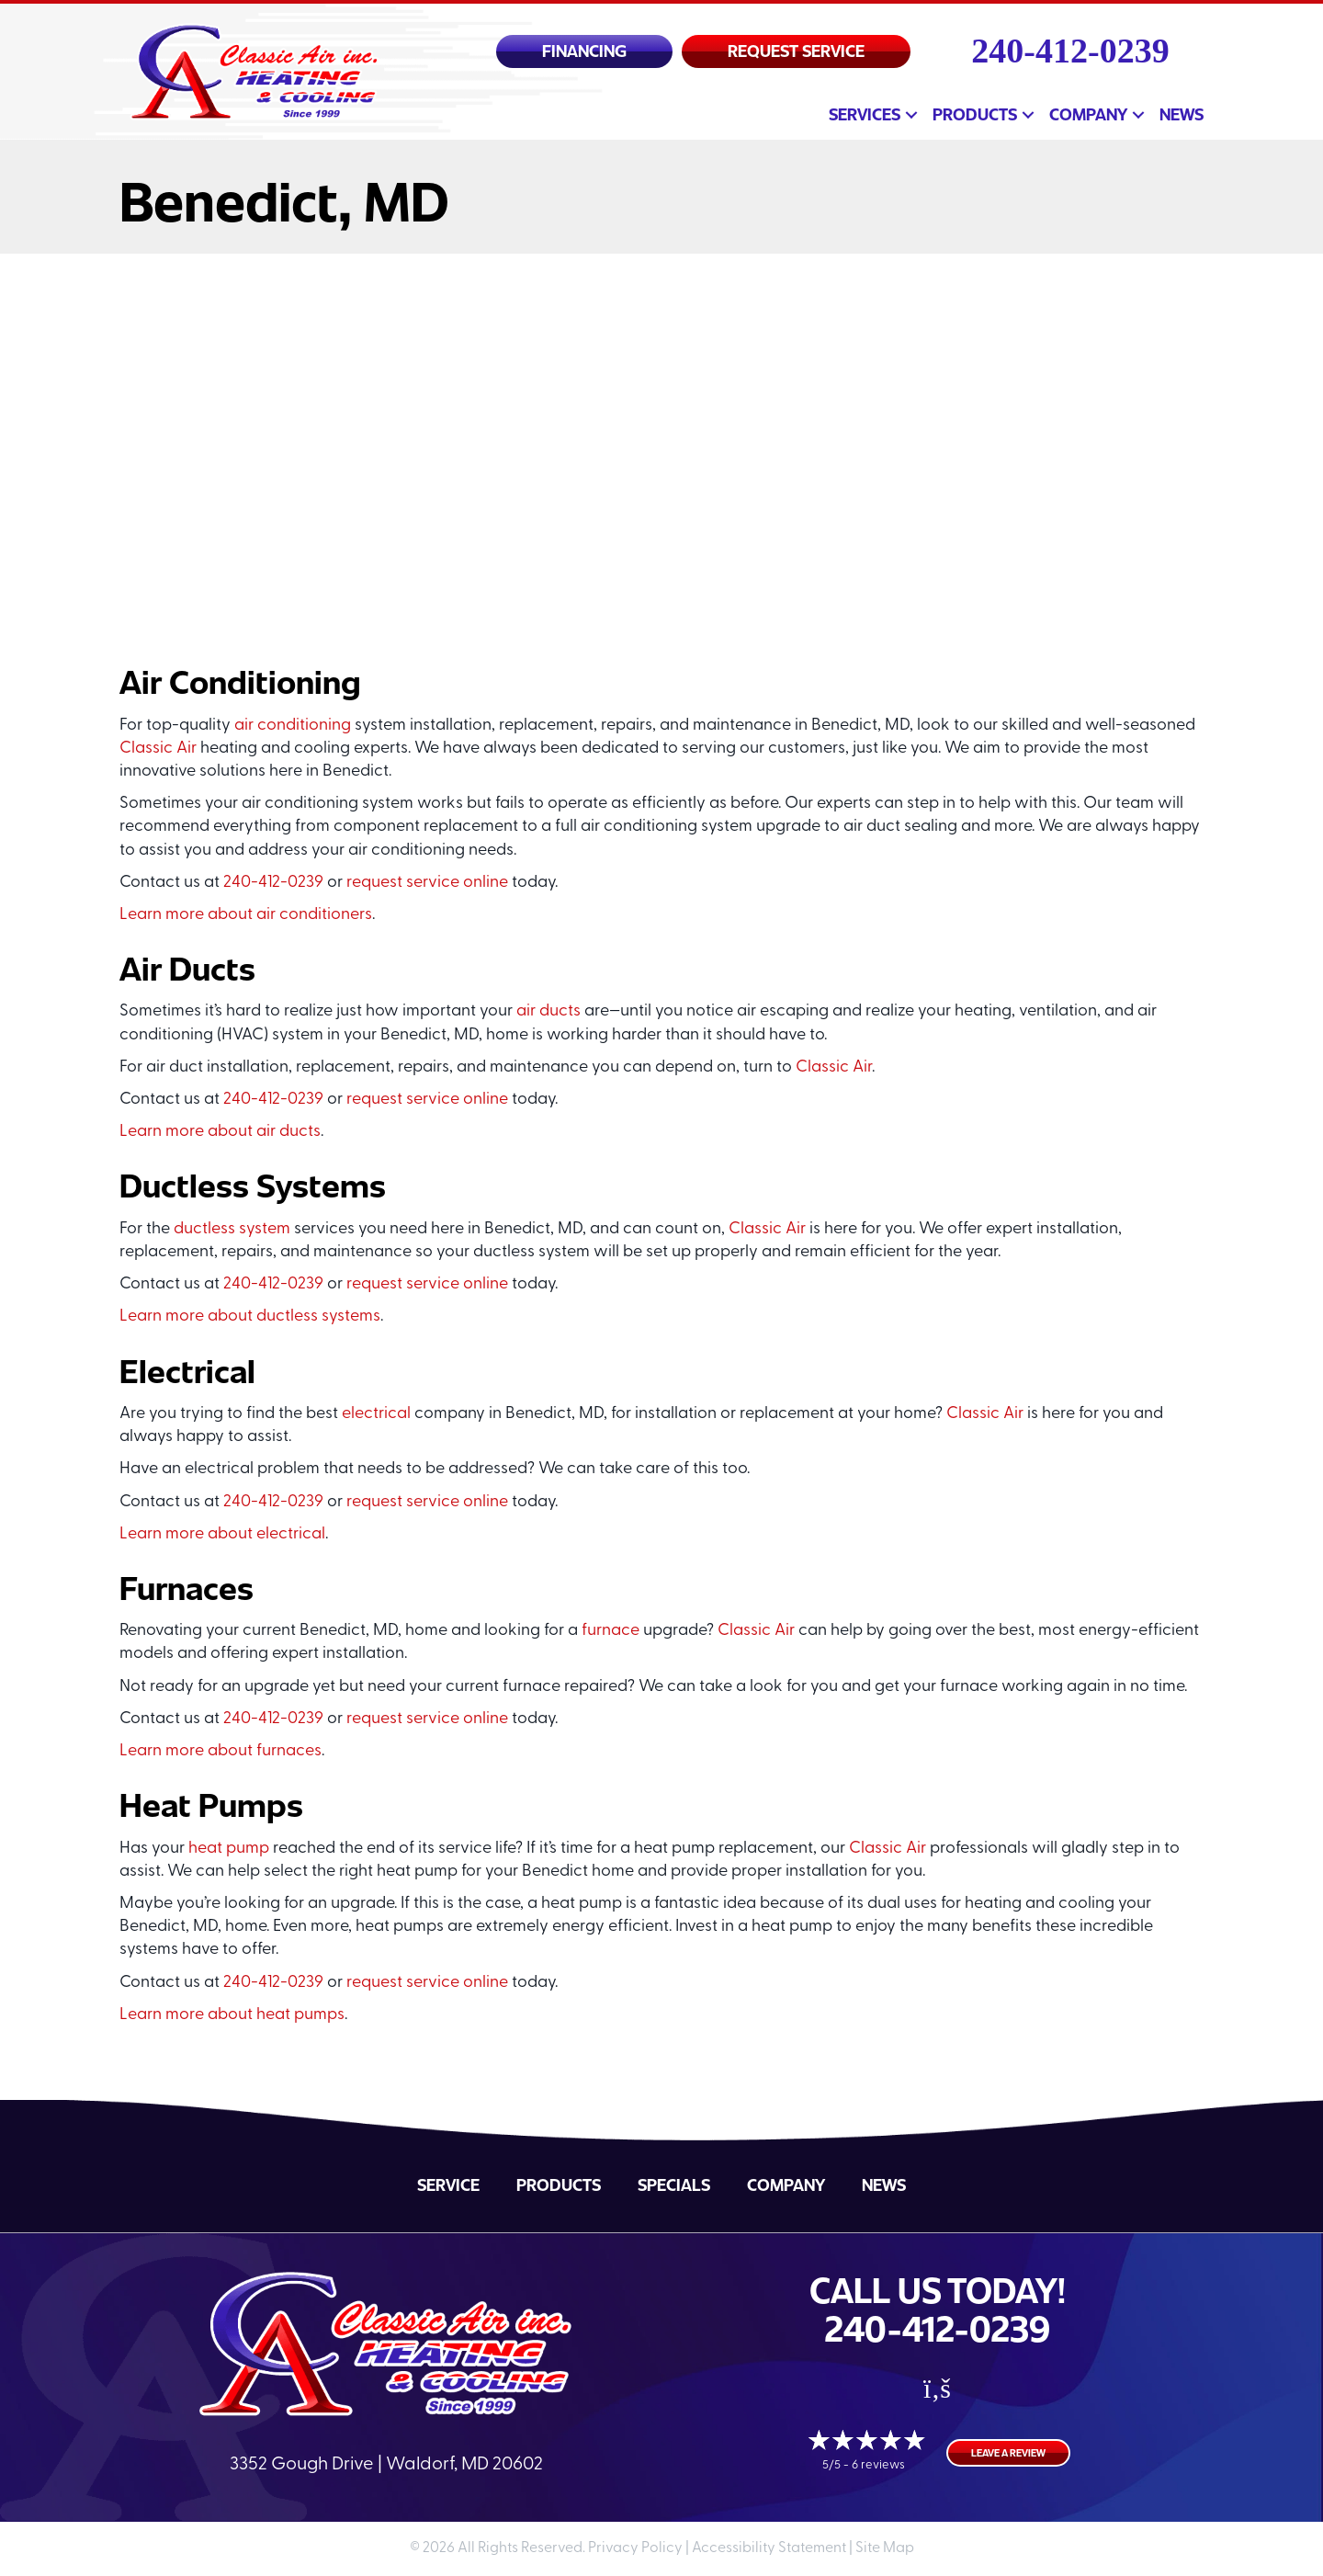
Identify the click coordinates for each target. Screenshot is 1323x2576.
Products (975, 114)
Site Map (884, 2548)
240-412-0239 (1070, 50)
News (1181, 114)
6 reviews (878, 2465)
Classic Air (158, 748)
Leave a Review (1008, 2452)
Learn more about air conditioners (245, 915)
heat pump (228, 1848)
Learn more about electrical (222, 1534)
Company (1088, 114)
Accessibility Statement (769, 2548)
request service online (427, 882)
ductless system (232, 1229)
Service (448, 2184)
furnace (610, 1631)
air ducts (548, 1011)
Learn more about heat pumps (232, 2015)
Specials (674, 2184)
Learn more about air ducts (220, 1131)
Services (864, 114)
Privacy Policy (635, 2548)
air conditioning (292, 725)
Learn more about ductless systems (249, 1316)
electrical (376, 1414)
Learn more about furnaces (220, 1751)
